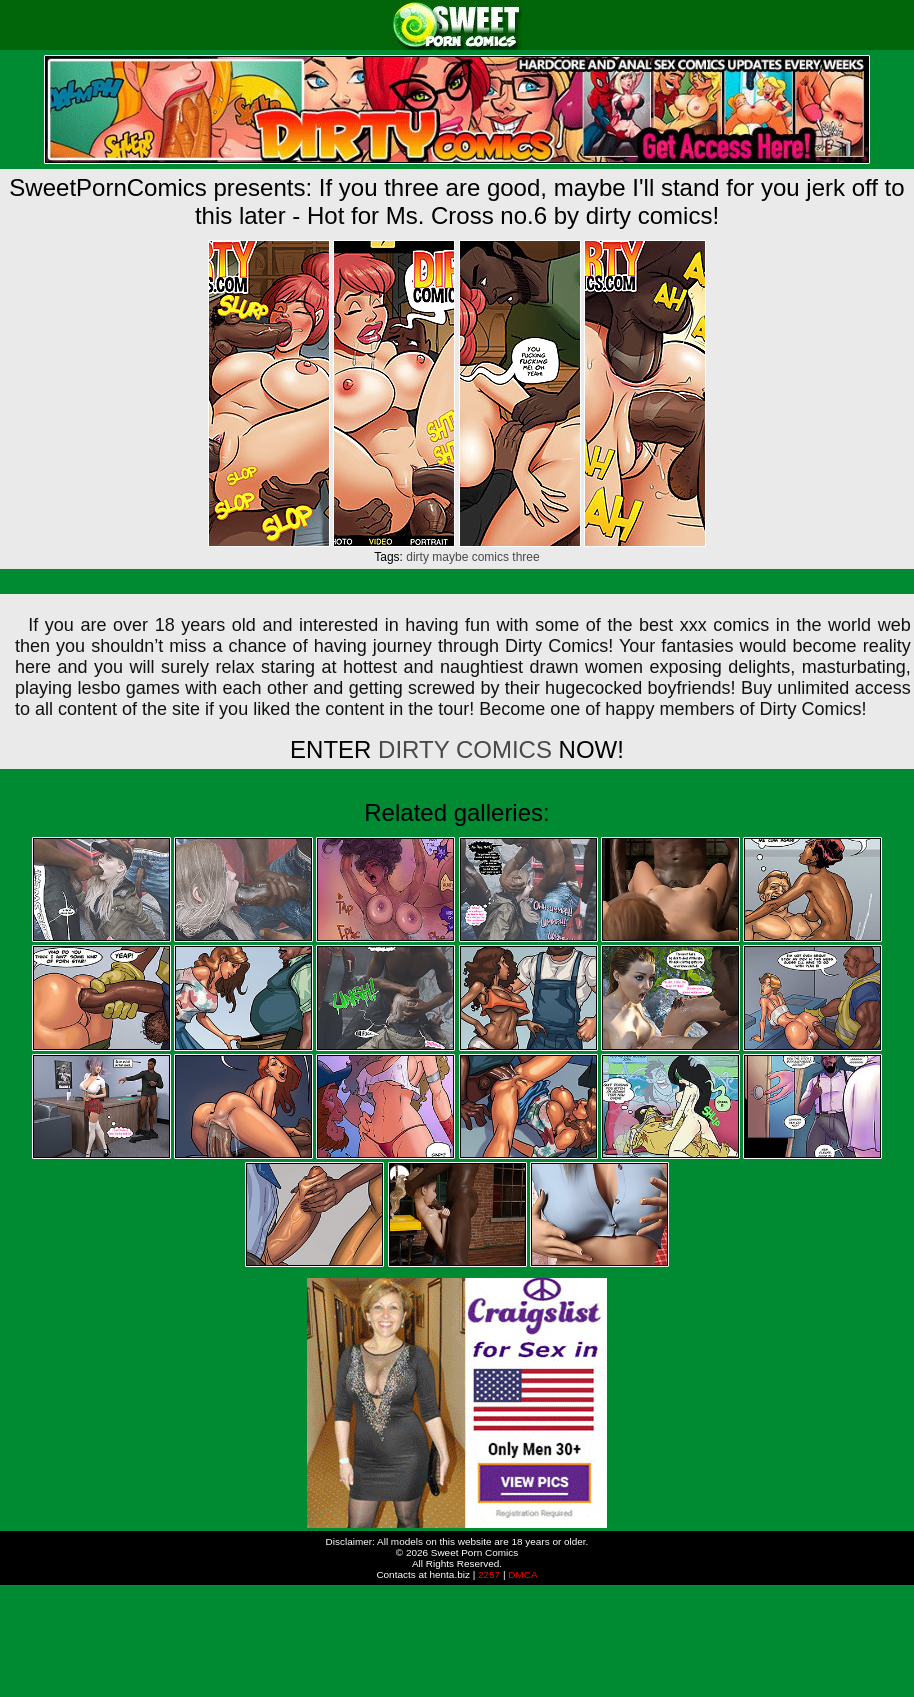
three (525, 557)
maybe (450, 557)
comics (490, 557)
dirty (417, 557)
